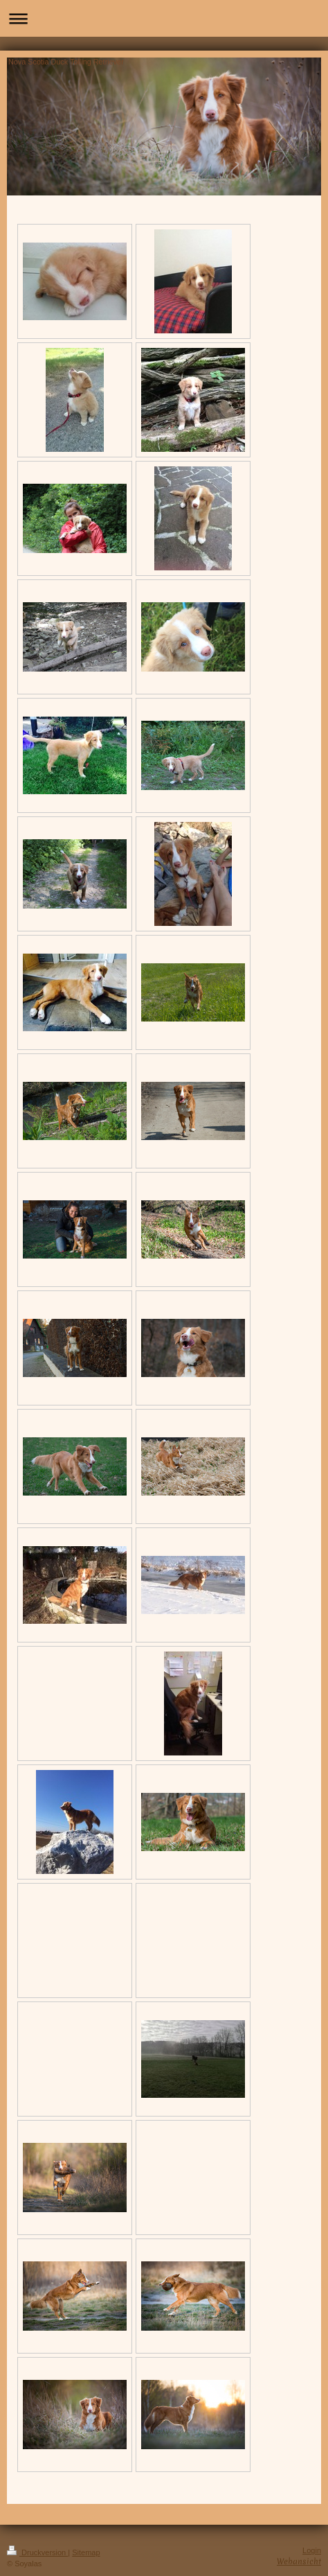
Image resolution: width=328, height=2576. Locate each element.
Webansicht (299, 2561)
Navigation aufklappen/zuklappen (164, 18)
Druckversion (37, 2552)
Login (311, 2550)
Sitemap (86, 2552)
